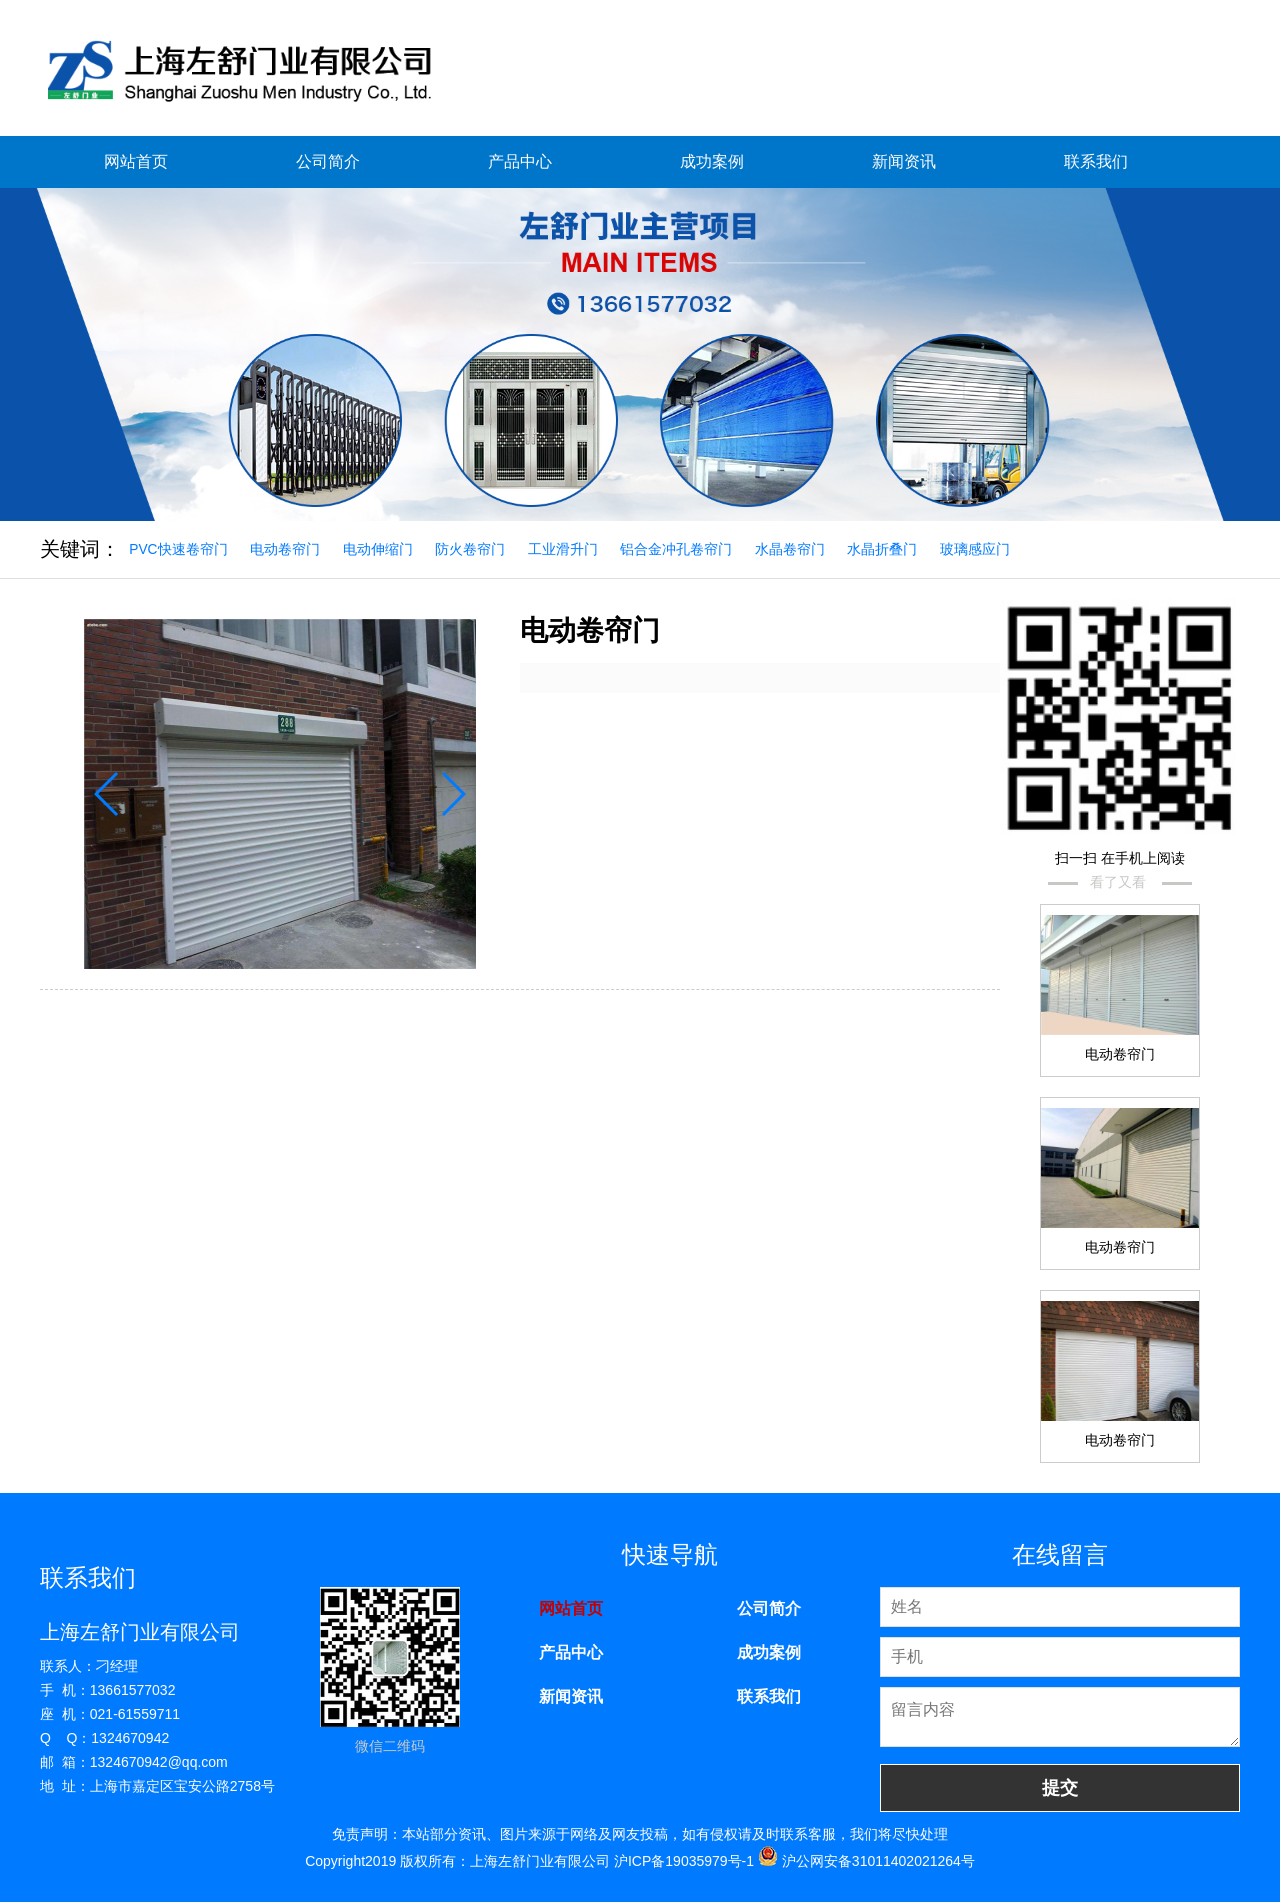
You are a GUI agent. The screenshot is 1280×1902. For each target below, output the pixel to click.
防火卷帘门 (475, 549)
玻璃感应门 (987, 549)
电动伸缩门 (382, 549)
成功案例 (712, 161)
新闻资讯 (904, 161)
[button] (448, 790)
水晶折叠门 (893, 549)
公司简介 (328, 161)
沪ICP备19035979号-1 (684, 1860)
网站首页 (136, 161)
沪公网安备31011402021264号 (866, 1860)
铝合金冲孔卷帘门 (684, 549)
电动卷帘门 (288, 549)
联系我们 (1096, 161)
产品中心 (520, 161)
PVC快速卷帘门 (179, 549)
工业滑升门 (569, 549)
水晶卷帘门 (799, 549)
